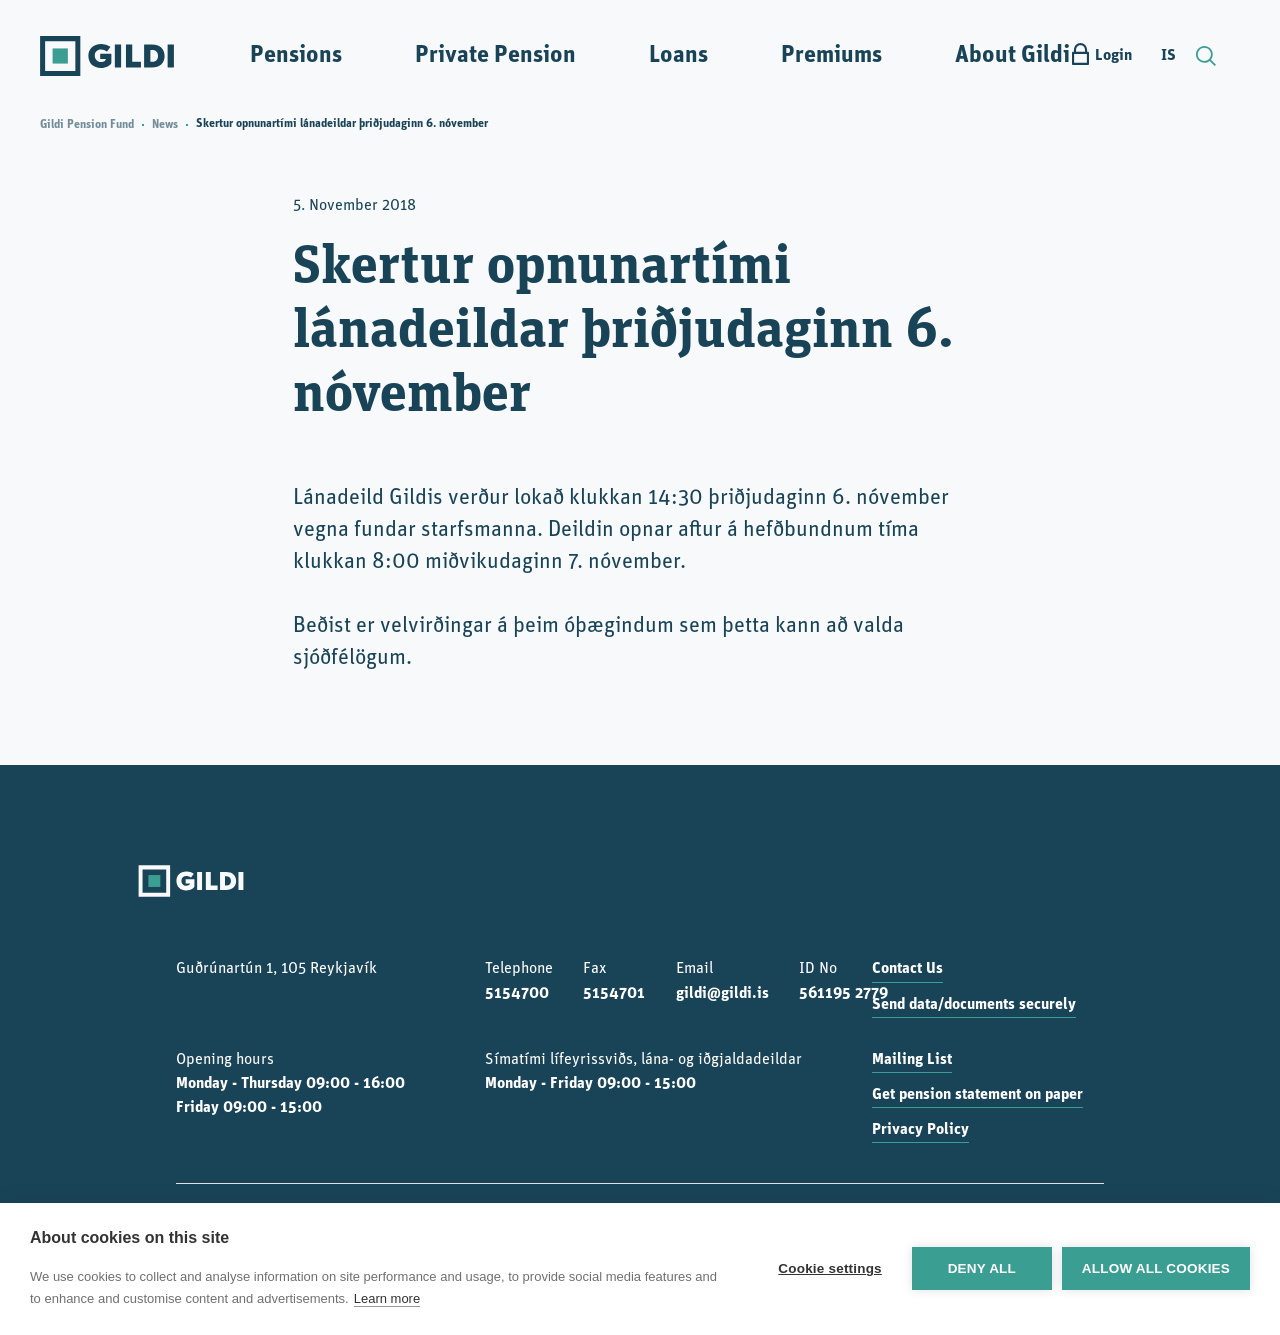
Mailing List (912, 1060)
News (165, 125)
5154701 (614, 994)
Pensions (296, 56)
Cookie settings (830, 1268)
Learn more (387, 1298)
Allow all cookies (1156, 1268)
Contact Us (907, 969)
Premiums (831, 56)
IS (1168, 56)
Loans (678, 56)
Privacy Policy (920, 1130)
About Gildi (1012, 56)
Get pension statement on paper (977, 1095)
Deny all (982, 1268)
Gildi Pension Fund (87, 125)
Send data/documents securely (974, 1005)
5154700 (517, 994)
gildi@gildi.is (722, 994)
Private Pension (495, 56)
